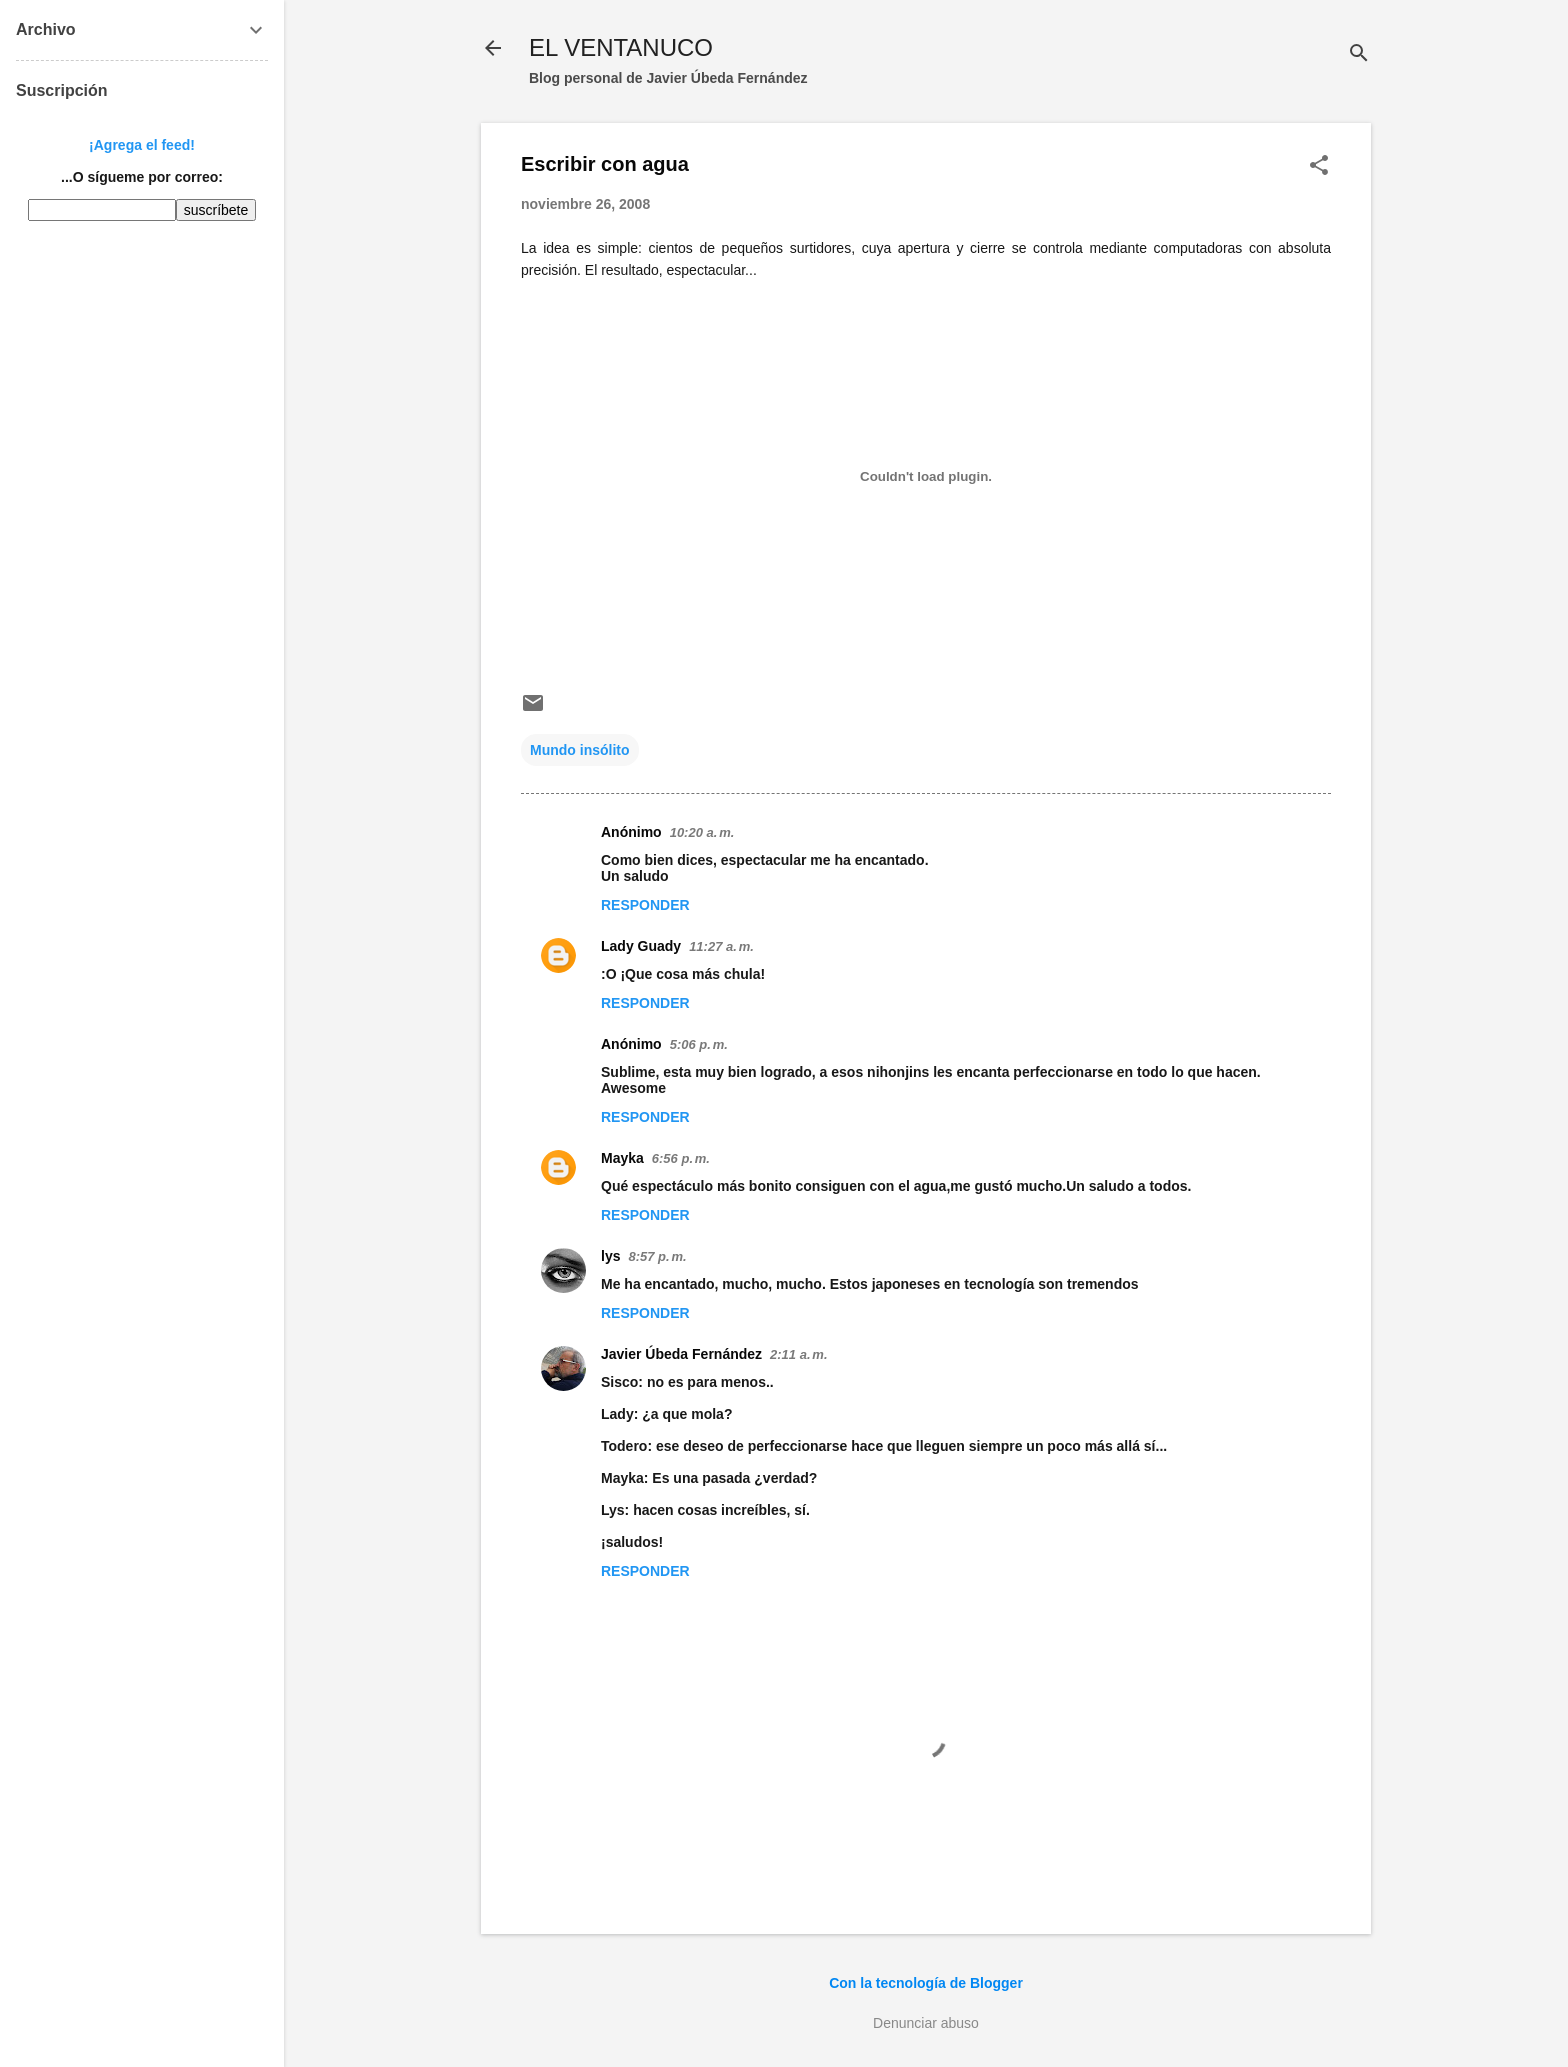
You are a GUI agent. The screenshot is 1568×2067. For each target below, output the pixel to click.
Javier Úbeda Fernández (681, 1354)
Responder (645, 905)
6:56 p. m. (681, 1158)
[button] (1319, 166)
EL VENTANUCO (621, 47)
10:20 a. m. (702, 832)
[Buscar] (1359, 54)
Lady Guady (641, 946)
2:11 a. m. (798, 1354)
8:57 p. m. (657, 1256)
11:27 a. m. (721, 946)
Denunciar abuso (926, 2023)
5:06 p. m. (699, 1044)
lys (610, 1256)
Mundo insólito (580, 750)
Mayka (622, 1158)
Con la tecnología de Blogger (926, 1983)
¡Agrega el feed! (142, 145)
